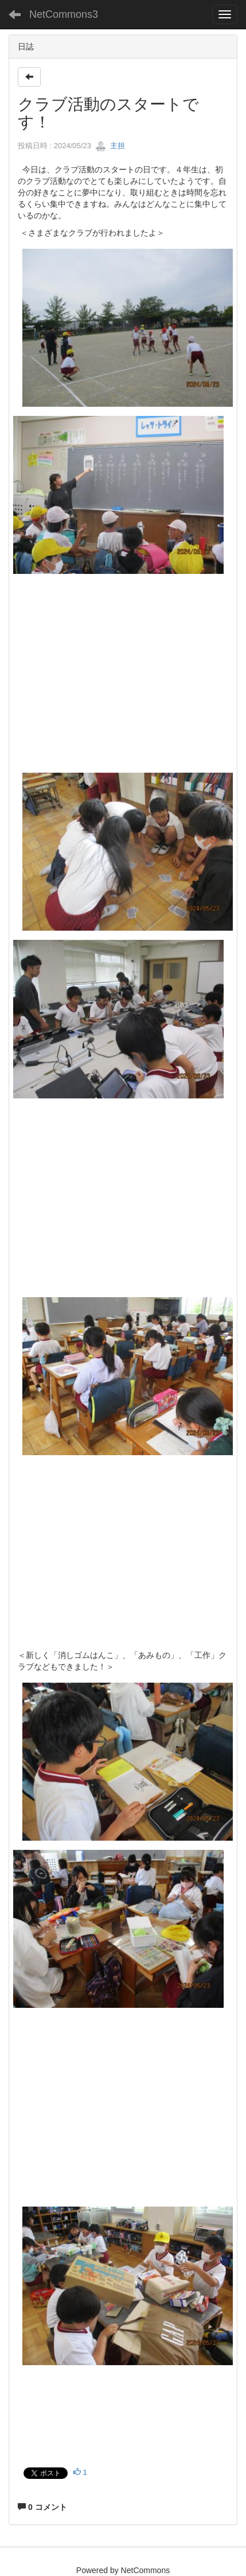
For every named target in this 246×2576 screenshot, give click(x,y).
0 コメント (42, 2507)
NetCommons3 (63, 14)
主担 (110, 145)
